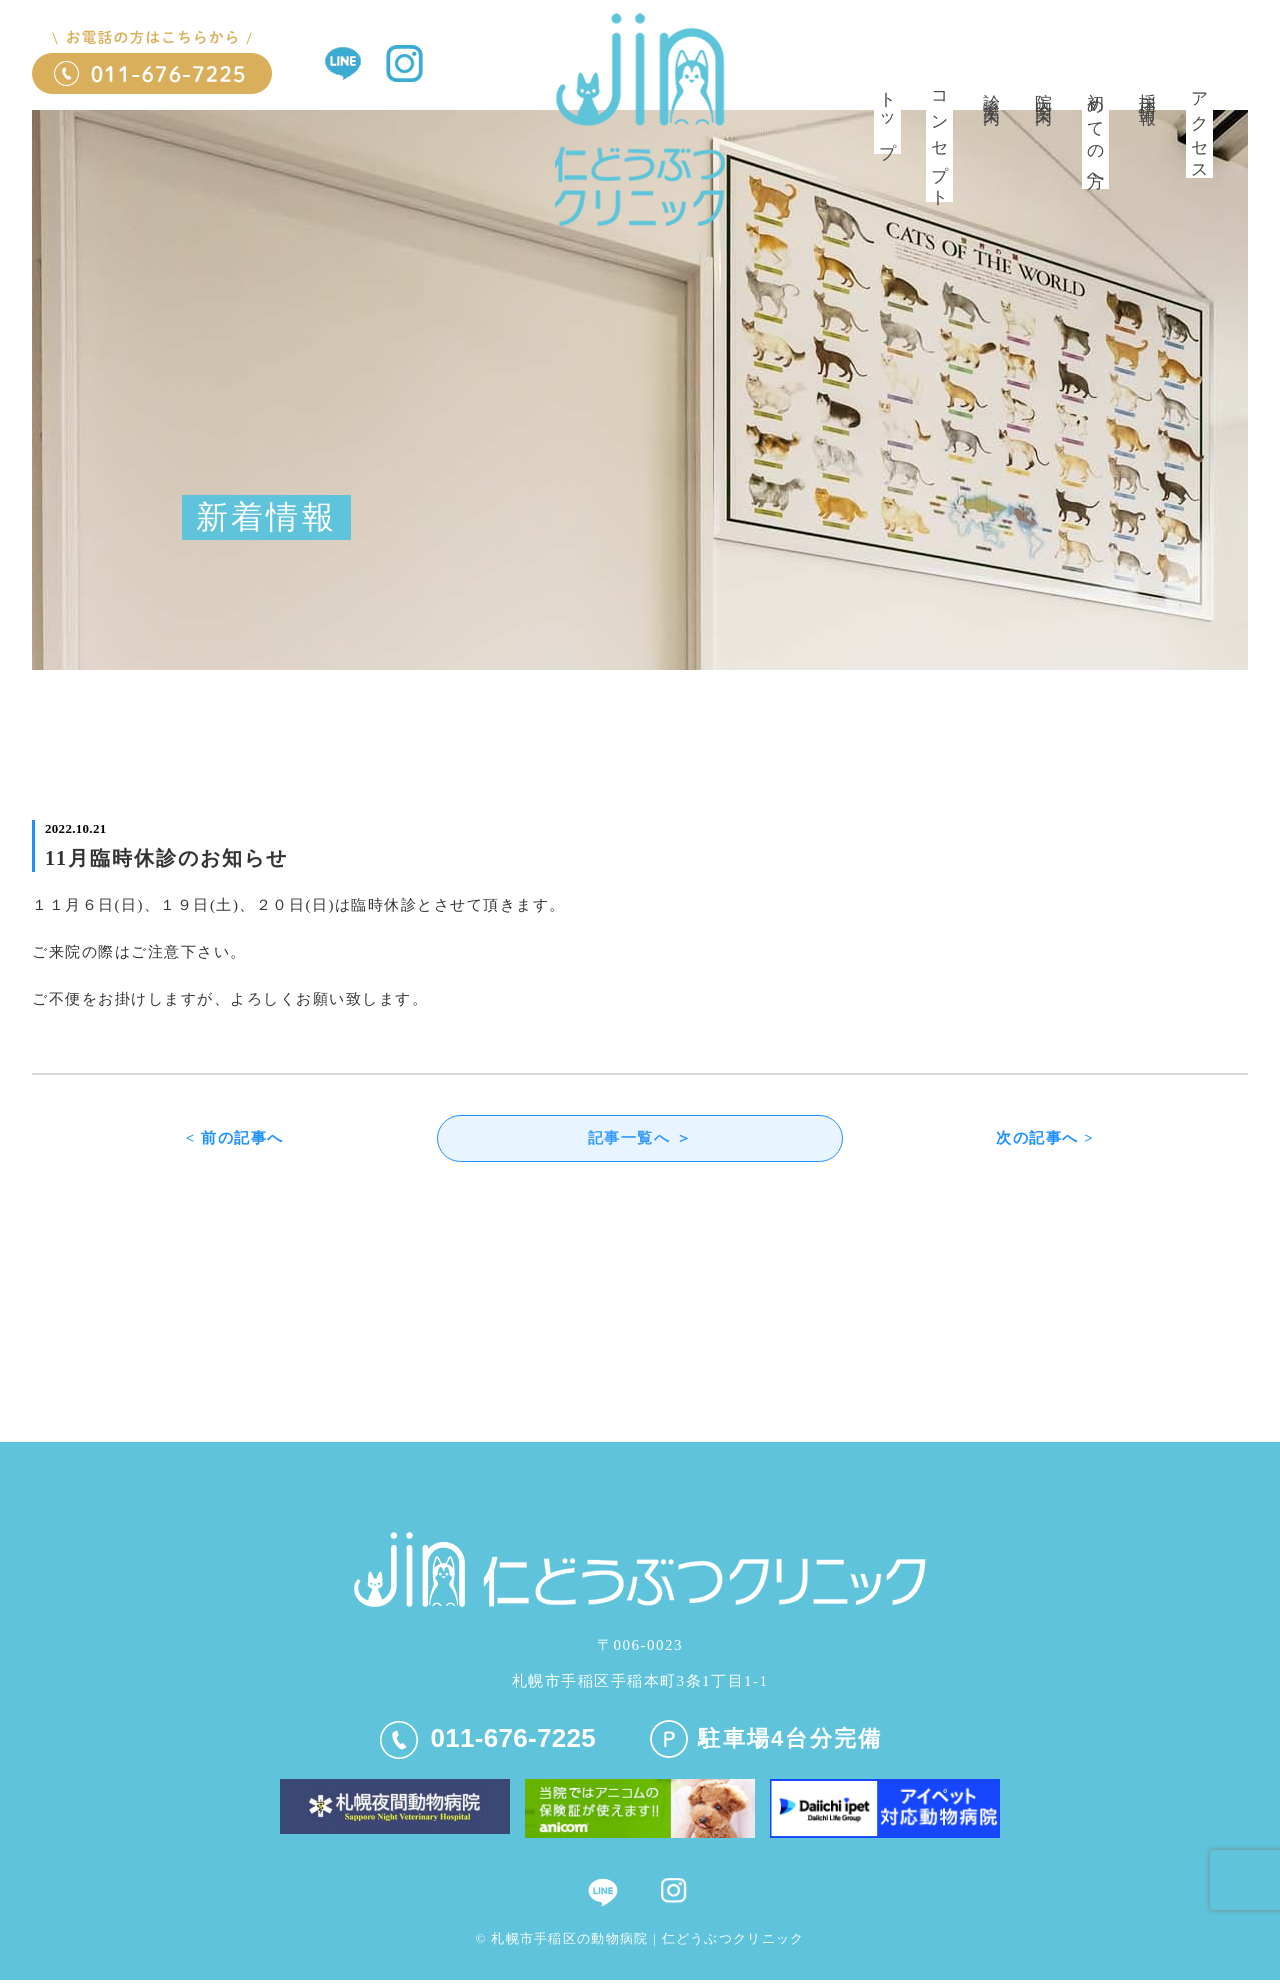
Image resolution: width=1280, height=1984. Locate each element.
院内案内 (1043, 91)
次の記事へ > (1045, 1140)
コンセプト (939, 141)
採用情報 (1147, 91)
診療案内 (991, 91)
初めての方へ (1095, 134)
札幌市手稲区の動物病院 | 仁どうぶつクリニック (647, 1941)
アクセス (1199, 129)
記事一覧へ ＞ (640, 1140)
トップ (887, 117)
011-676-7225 (488, 1741)
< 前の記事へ (235, 1140)
